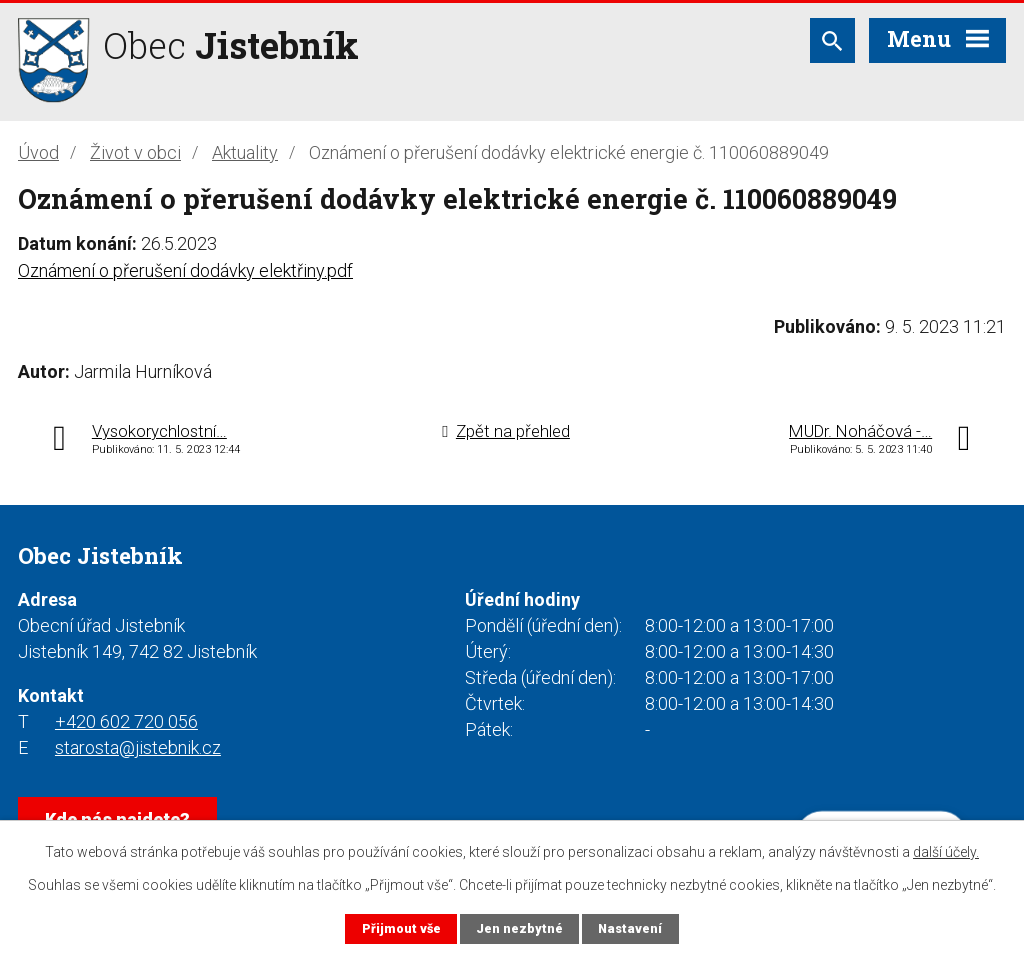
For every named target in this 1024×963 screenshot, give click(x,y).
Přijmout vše (401, 928)
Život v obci (135, 152)
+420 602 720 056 (126, 721)
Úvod (38, 152)
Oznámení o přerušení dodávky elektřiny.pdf (185, 270)
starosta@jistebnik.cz (138, 747)
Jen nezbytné (519, 928)
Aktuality (245, 152)
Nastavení (630, 928)
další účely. (946, 852)
